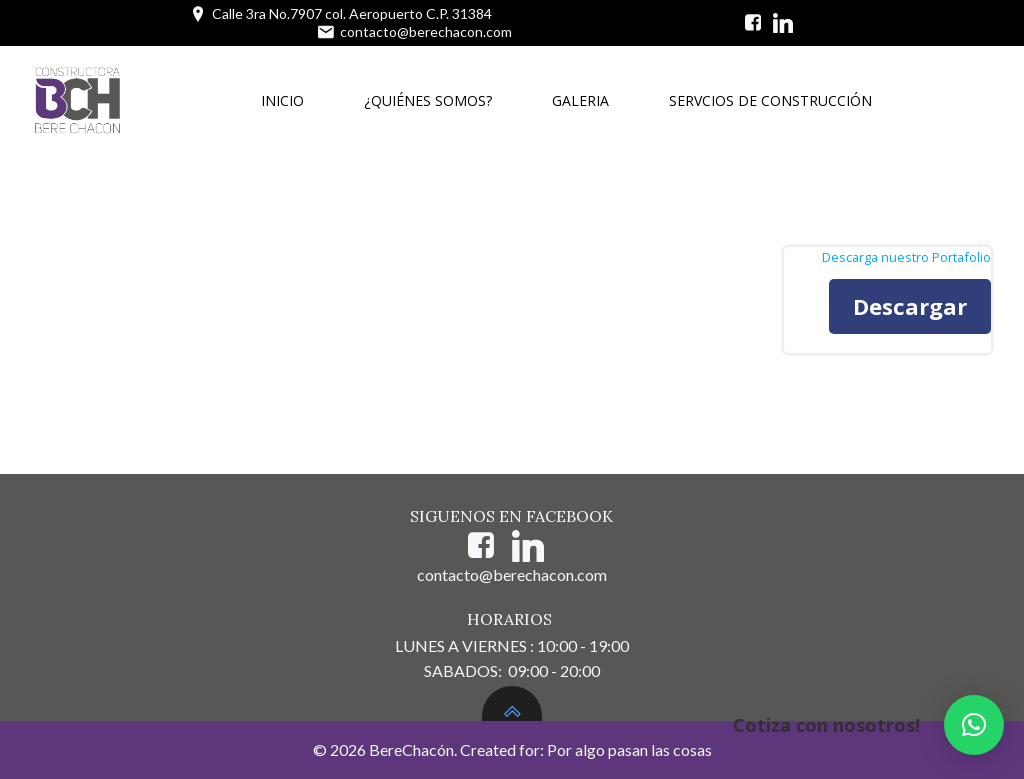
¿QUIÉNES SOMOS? (428, 100)
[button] (974, 725)
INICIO (282, 100)
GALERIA (580, 100)
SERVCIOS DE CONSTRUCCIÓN (770, 100)
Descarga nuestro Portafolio (906, 257)
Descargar (910, 306)
